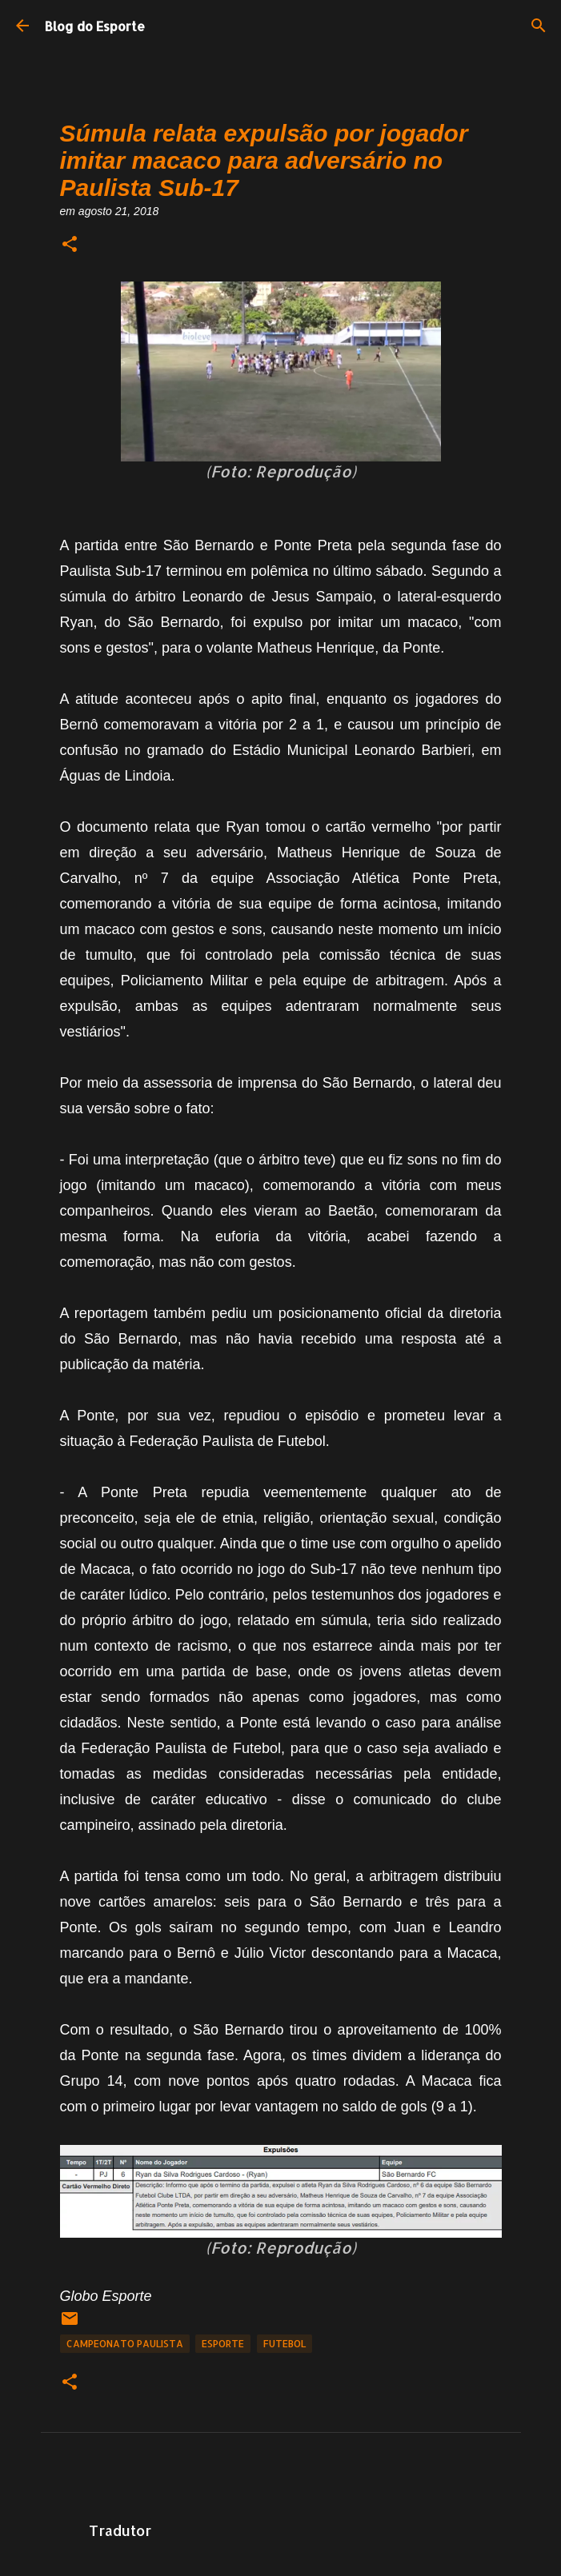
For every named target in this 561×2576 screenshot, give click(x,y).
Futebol (284, 2344)
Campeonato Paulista (124, 2344)
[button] (69, 245)
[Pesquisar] (538, 25)
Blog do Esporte (95, 26)
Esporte (223, 2344)
